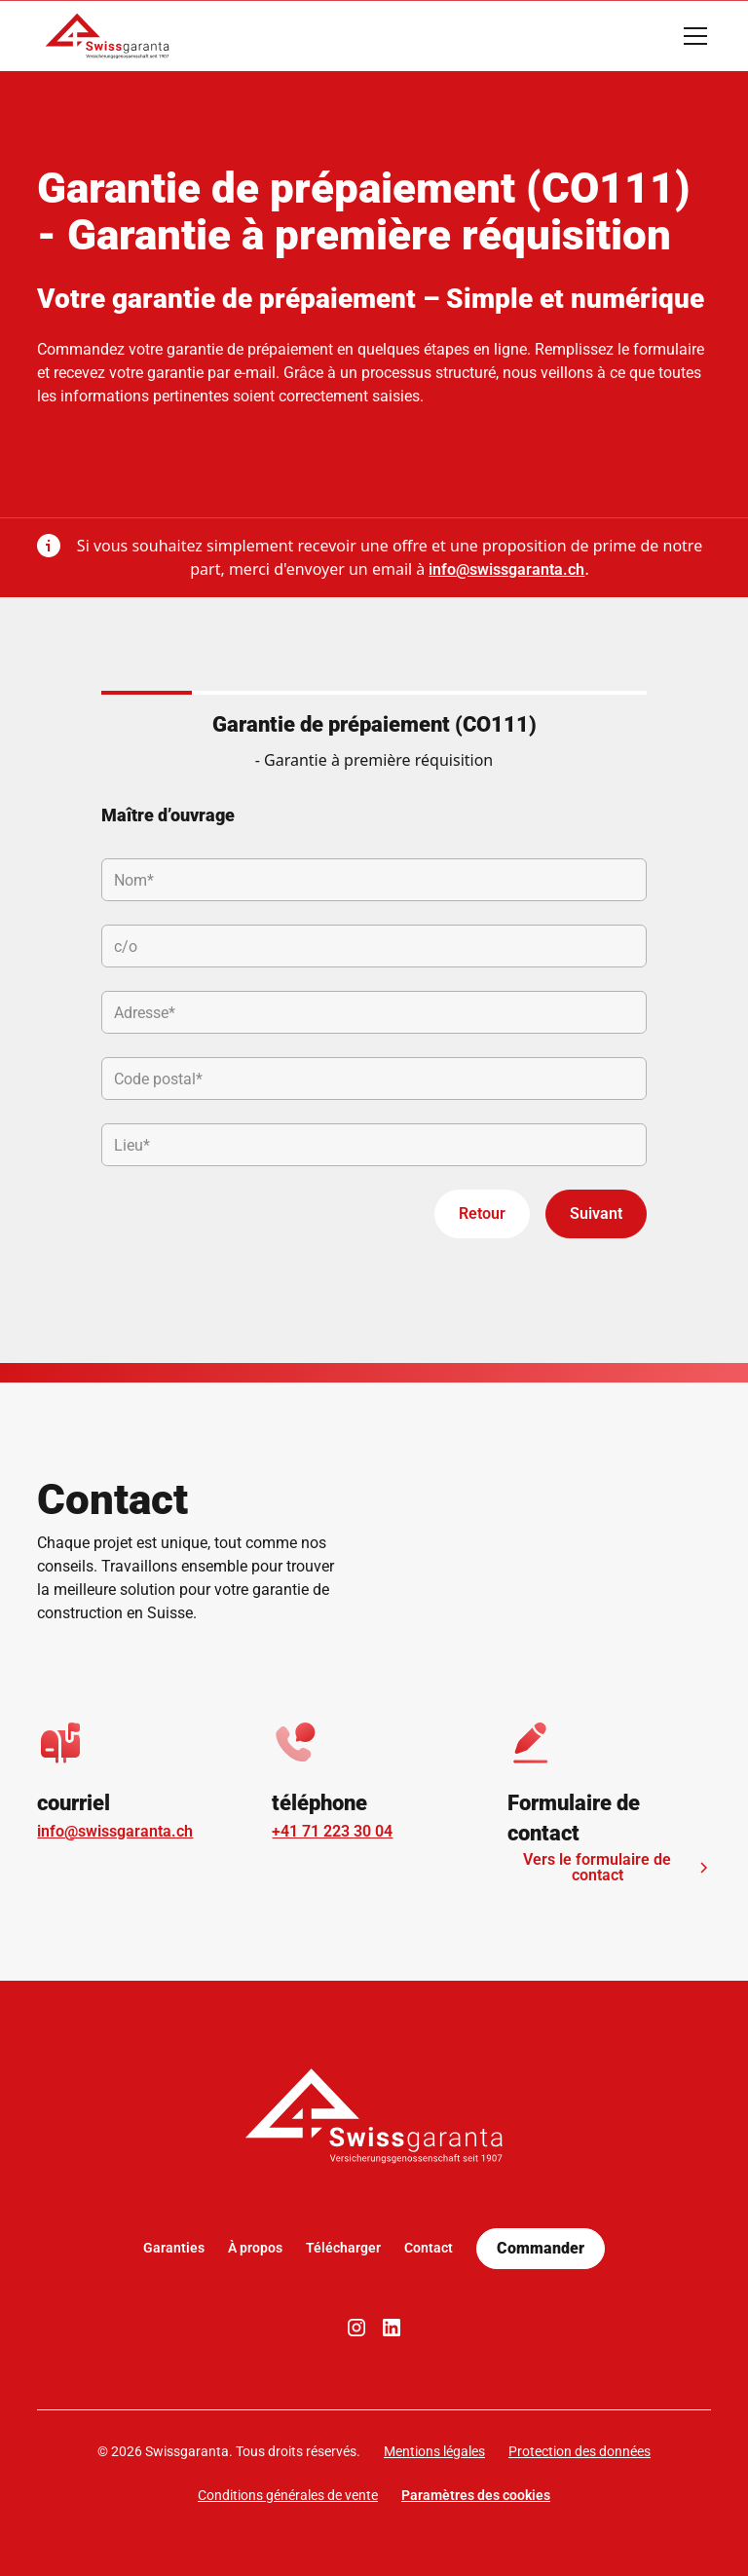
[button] (691, 36)
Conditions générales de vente (288, 2495)
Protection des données (579, 2451)
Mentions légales (434, 2451)
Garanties (174, 2247)
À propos (255, 2247)
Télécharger (343, 2247)
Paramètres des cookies (475, 2495)
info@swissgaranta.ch (506, 569)
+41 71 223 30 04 (332, 1831)
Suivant (596, 1213)
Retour (482, 1213)
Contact (428, 2247)
